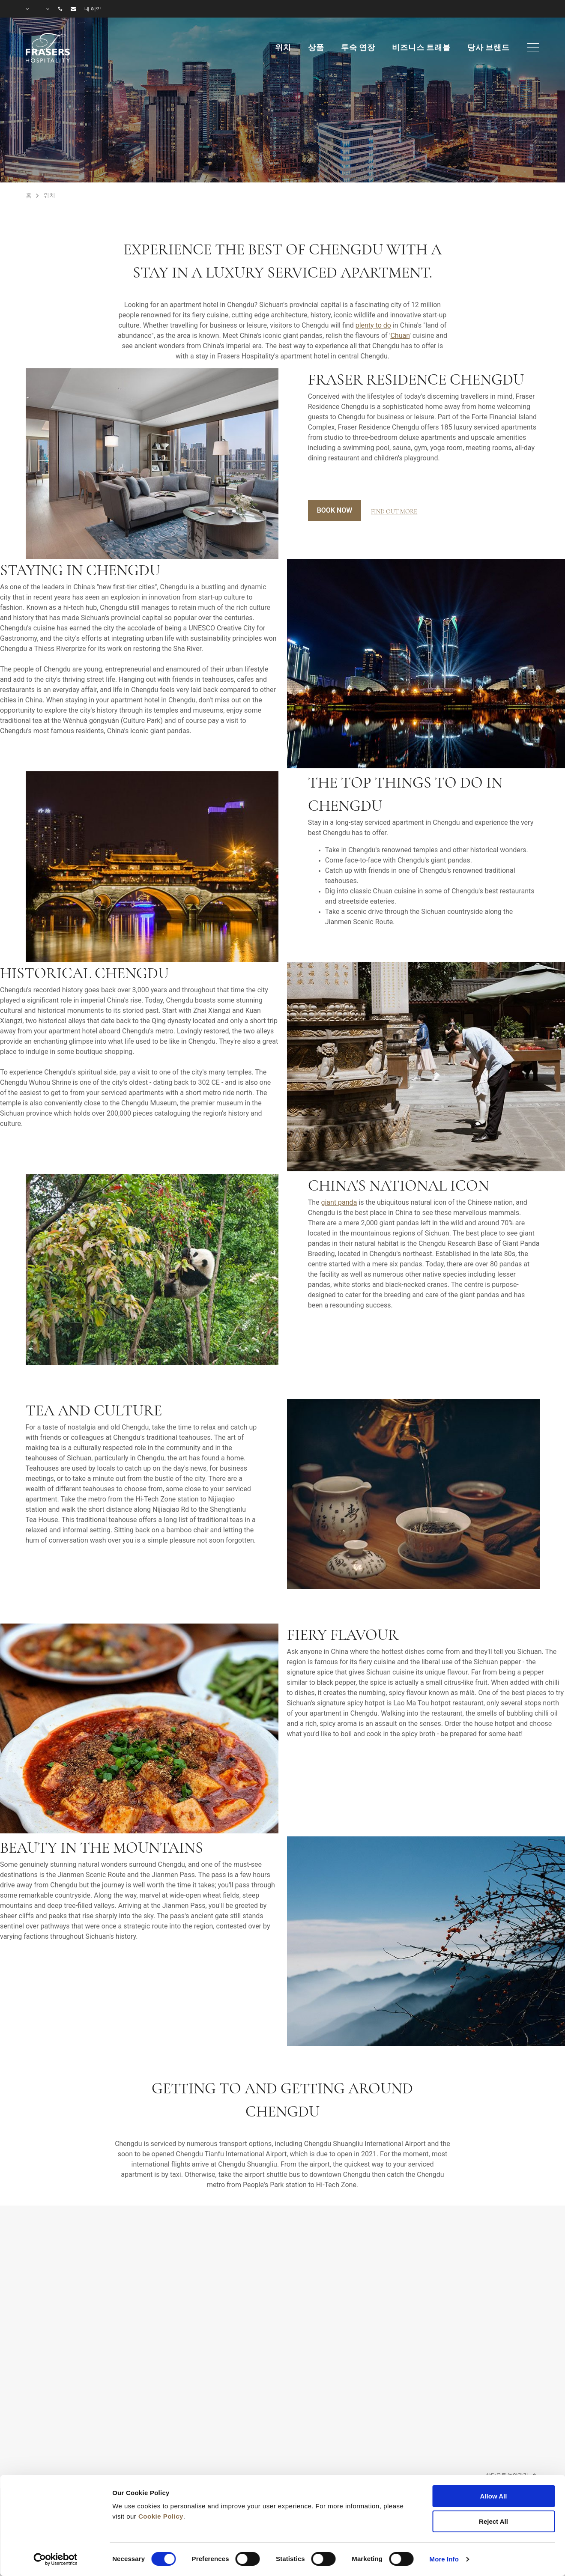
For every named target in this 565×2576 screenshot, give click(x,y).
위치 (283, 47)
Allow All (493, 2496)
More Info (444, 2559)
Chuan (400, 335)
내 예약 (92, 9)
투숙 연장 (358, 47)
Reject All (493, 2521)
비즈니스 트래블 (421, 47)
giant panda (339, 1202)
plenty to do (373, 325)
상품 (316, 47)
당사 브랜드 (488, 47)
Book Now (335, 510)
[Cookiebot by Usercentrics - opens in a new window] (55, 2559)
